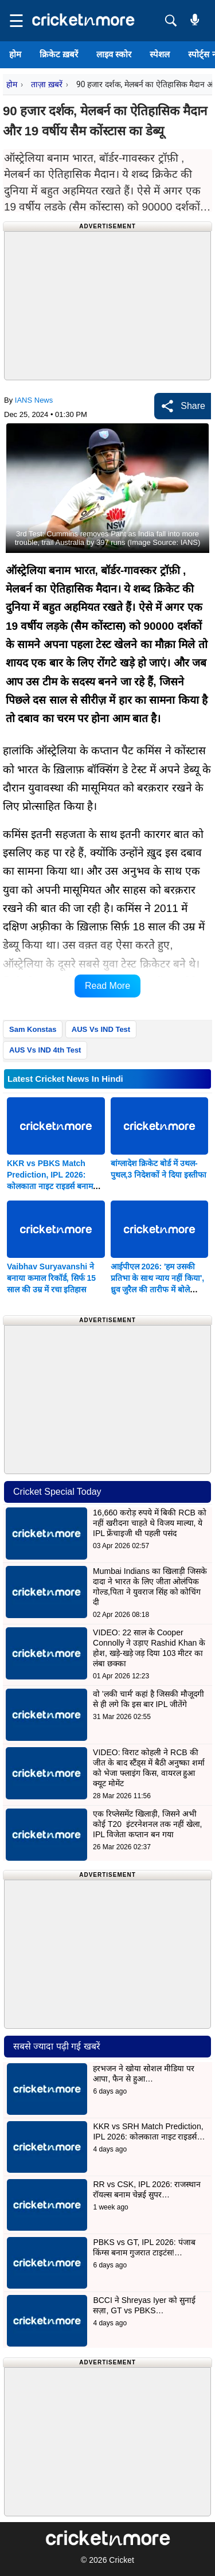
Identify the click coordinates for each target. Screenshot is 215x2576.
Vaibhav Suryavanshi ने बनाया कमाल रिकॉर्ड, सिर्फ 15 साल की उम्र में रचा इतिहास (51, 1278)
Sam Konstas (32, 1029)
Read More (107, 986)
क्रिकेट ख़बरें (59, 54)
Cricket (121, 2560)
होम (15, 54)
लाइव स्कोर (113, 54)
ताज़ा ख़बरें (46, 84)
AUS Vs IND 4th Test (45, 1050)
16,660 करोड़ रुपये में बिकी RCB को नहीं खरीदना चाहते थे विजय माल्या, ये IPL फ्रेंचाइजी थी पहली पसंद (149, 1523)
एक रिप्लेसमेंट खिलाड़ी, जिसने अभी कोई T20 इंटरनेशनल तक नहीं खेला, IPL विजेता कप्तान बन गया (147, 1824)
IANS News (34, 400)
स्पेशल (160, 54)
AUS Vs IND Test (101, 1029)
